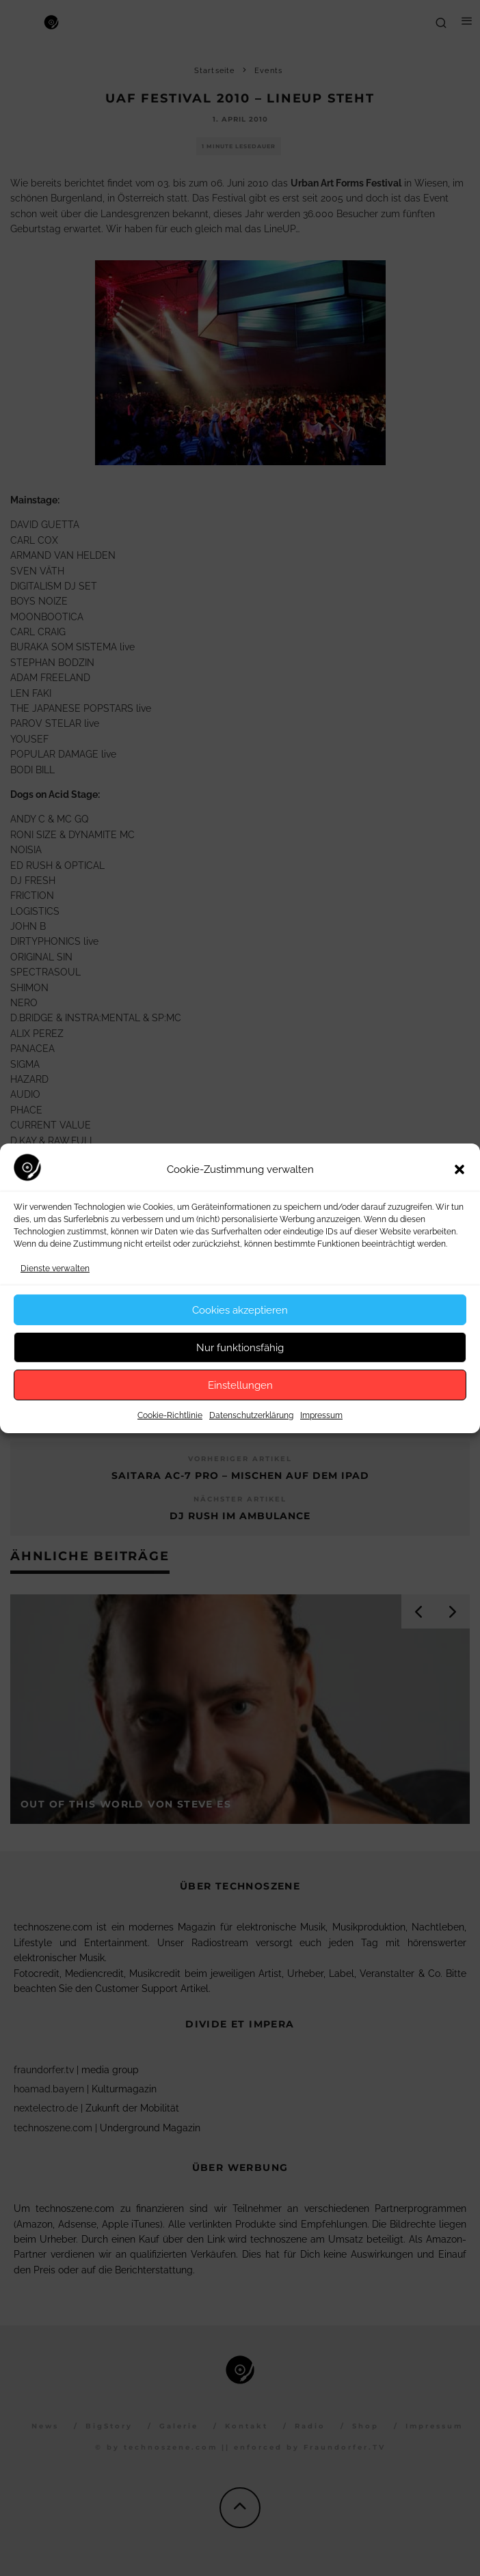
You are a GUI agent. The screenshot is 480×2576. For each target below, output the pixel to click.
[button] (459, 1169)
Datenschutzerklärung (251, 1415)
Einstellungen (240, 1385)
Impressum (321, 1415)
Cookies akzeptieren (240, 1310)
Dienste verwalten (55, 1268)
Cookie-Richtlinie (169, 1415)
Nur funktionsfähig (240, 1348)
